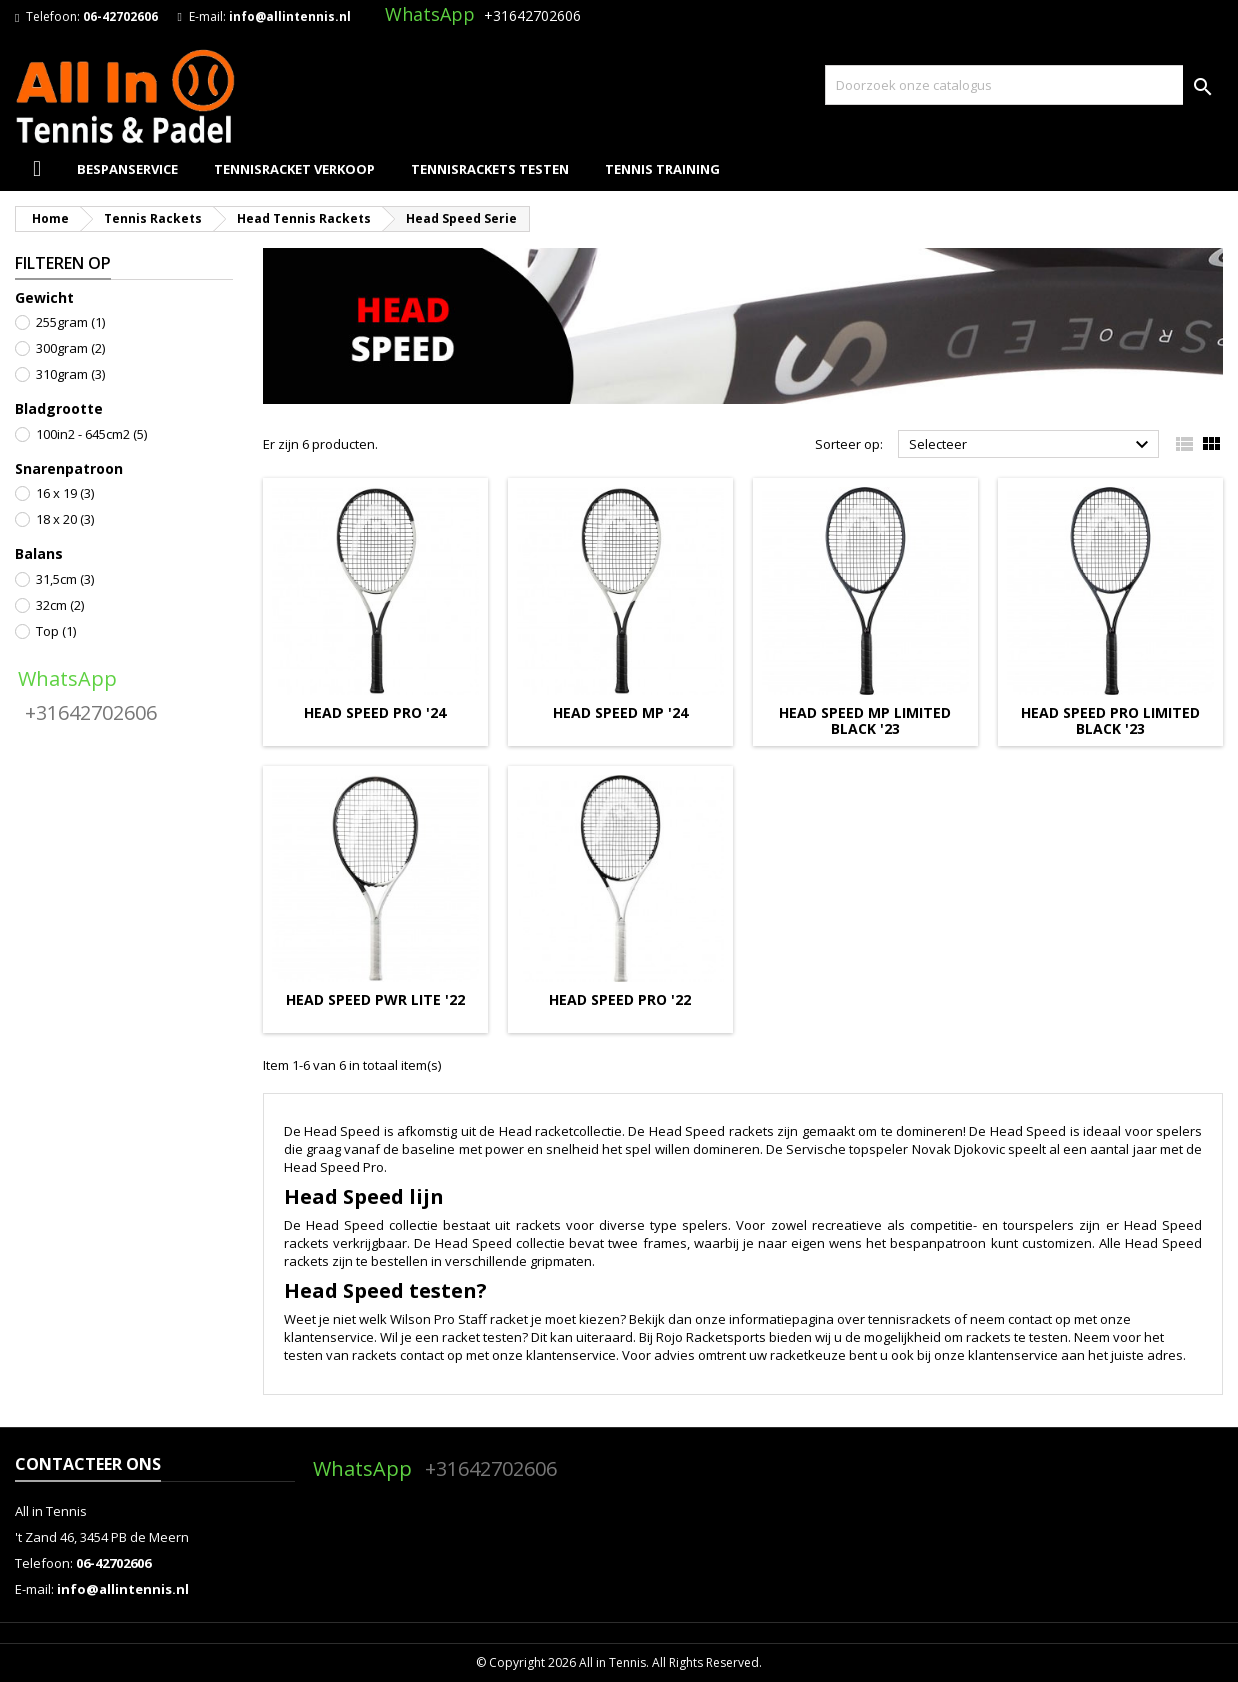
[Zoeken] (1024, 85)
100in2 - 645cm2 (91, 434)
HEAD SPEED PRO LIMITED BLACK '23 (1110, 720)
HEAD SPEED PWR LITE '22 (375, 999)
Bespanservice (127, 169)
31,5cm (65, 579)
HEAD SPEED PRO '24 (375, 712)
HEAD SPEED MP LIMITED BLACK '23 (865, 720)
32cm (60, 605)
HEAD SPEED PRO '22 (620, 999)
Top (56, 631)
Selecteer (1031, 445)
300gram (70, 348)
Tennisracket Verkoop (294, 169)
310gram (70, 374)
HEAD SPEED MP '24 (620, 712)
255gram (70, 322)
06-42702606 (120, 16)
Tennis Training (662, 169)
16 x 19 (65, 493)
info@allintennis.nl (290, 16)
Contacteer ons (88, 1464)
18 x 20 (65, 519)
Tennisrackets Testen (490, 169)
